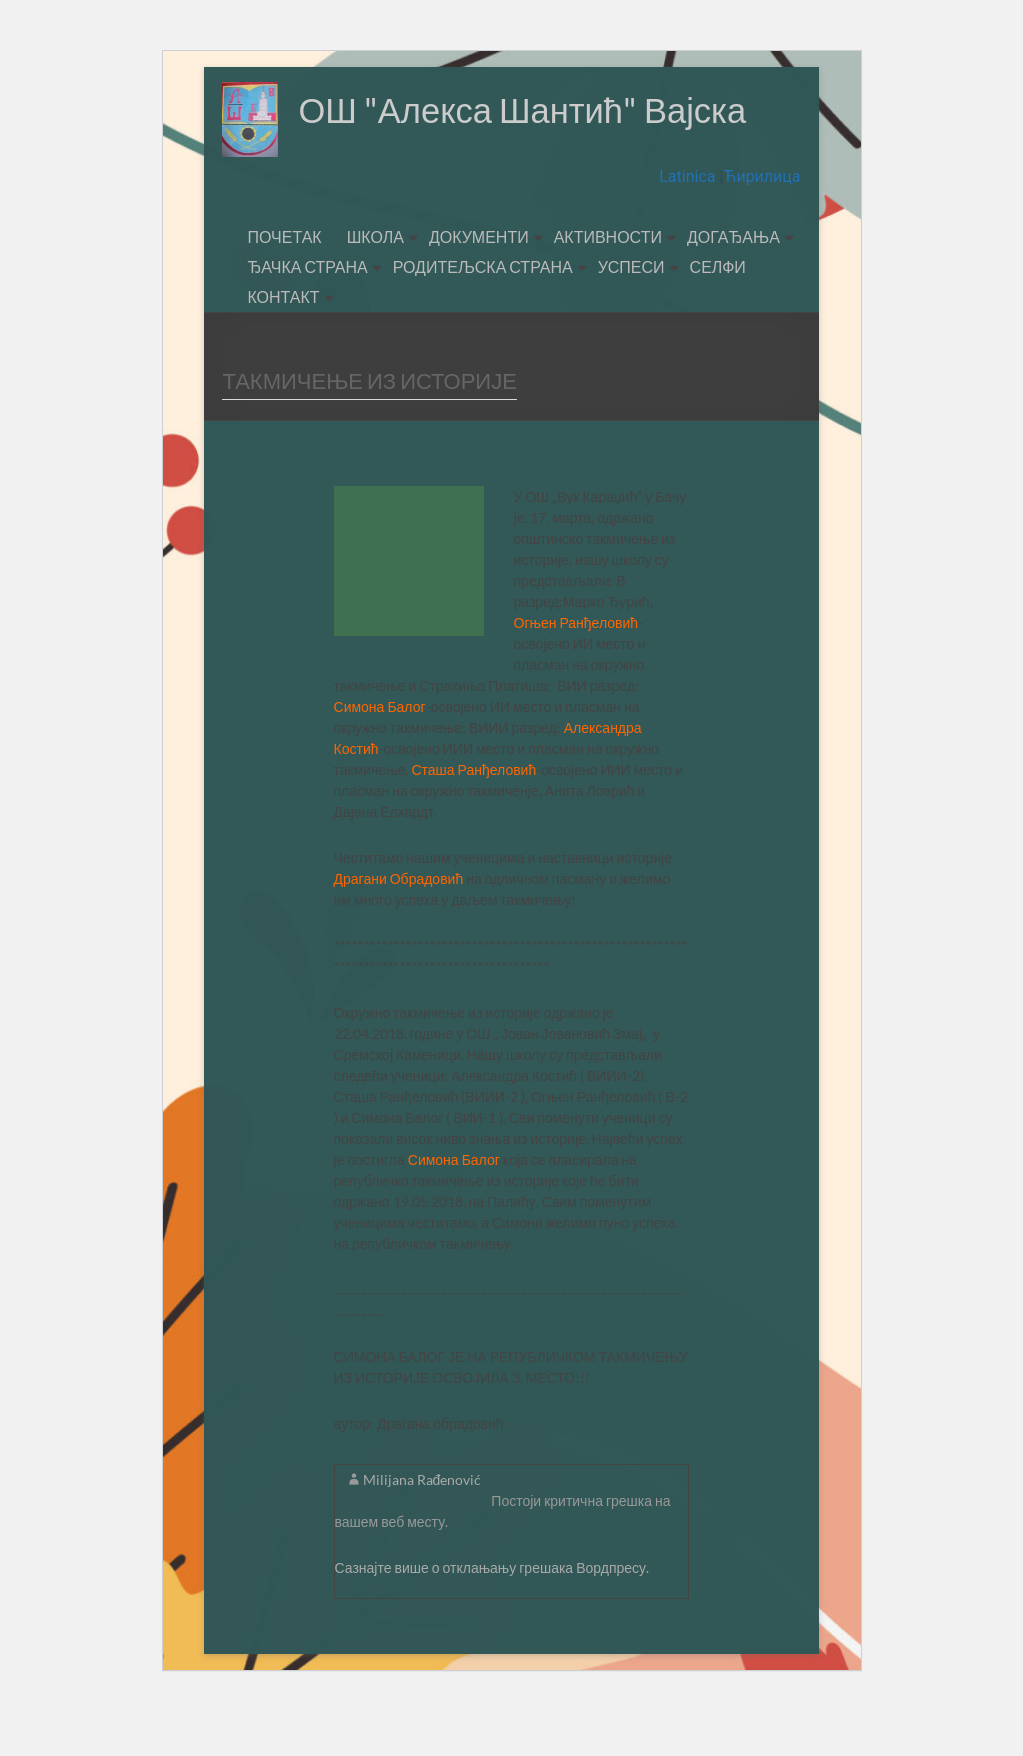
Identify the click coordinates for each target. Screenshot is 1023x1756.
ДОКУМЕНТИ (479, 289)
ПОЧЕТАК (284, 289)
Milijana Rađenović (422, 1532)
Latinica (689, 229)
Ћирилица (761, 229)
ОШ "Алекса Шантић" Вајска (454, 185)
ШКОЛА (375, 289)
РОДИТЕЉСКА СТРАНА (483, 319)
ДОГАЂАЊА (733, 289)
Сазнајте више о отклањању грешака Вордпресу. (492, 1620)
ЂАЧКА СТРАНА (307, 319)
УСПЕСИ (631, 319)
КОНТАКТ (283, 349)
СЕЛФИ (718, 319)
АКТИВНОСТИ (608, 289)
